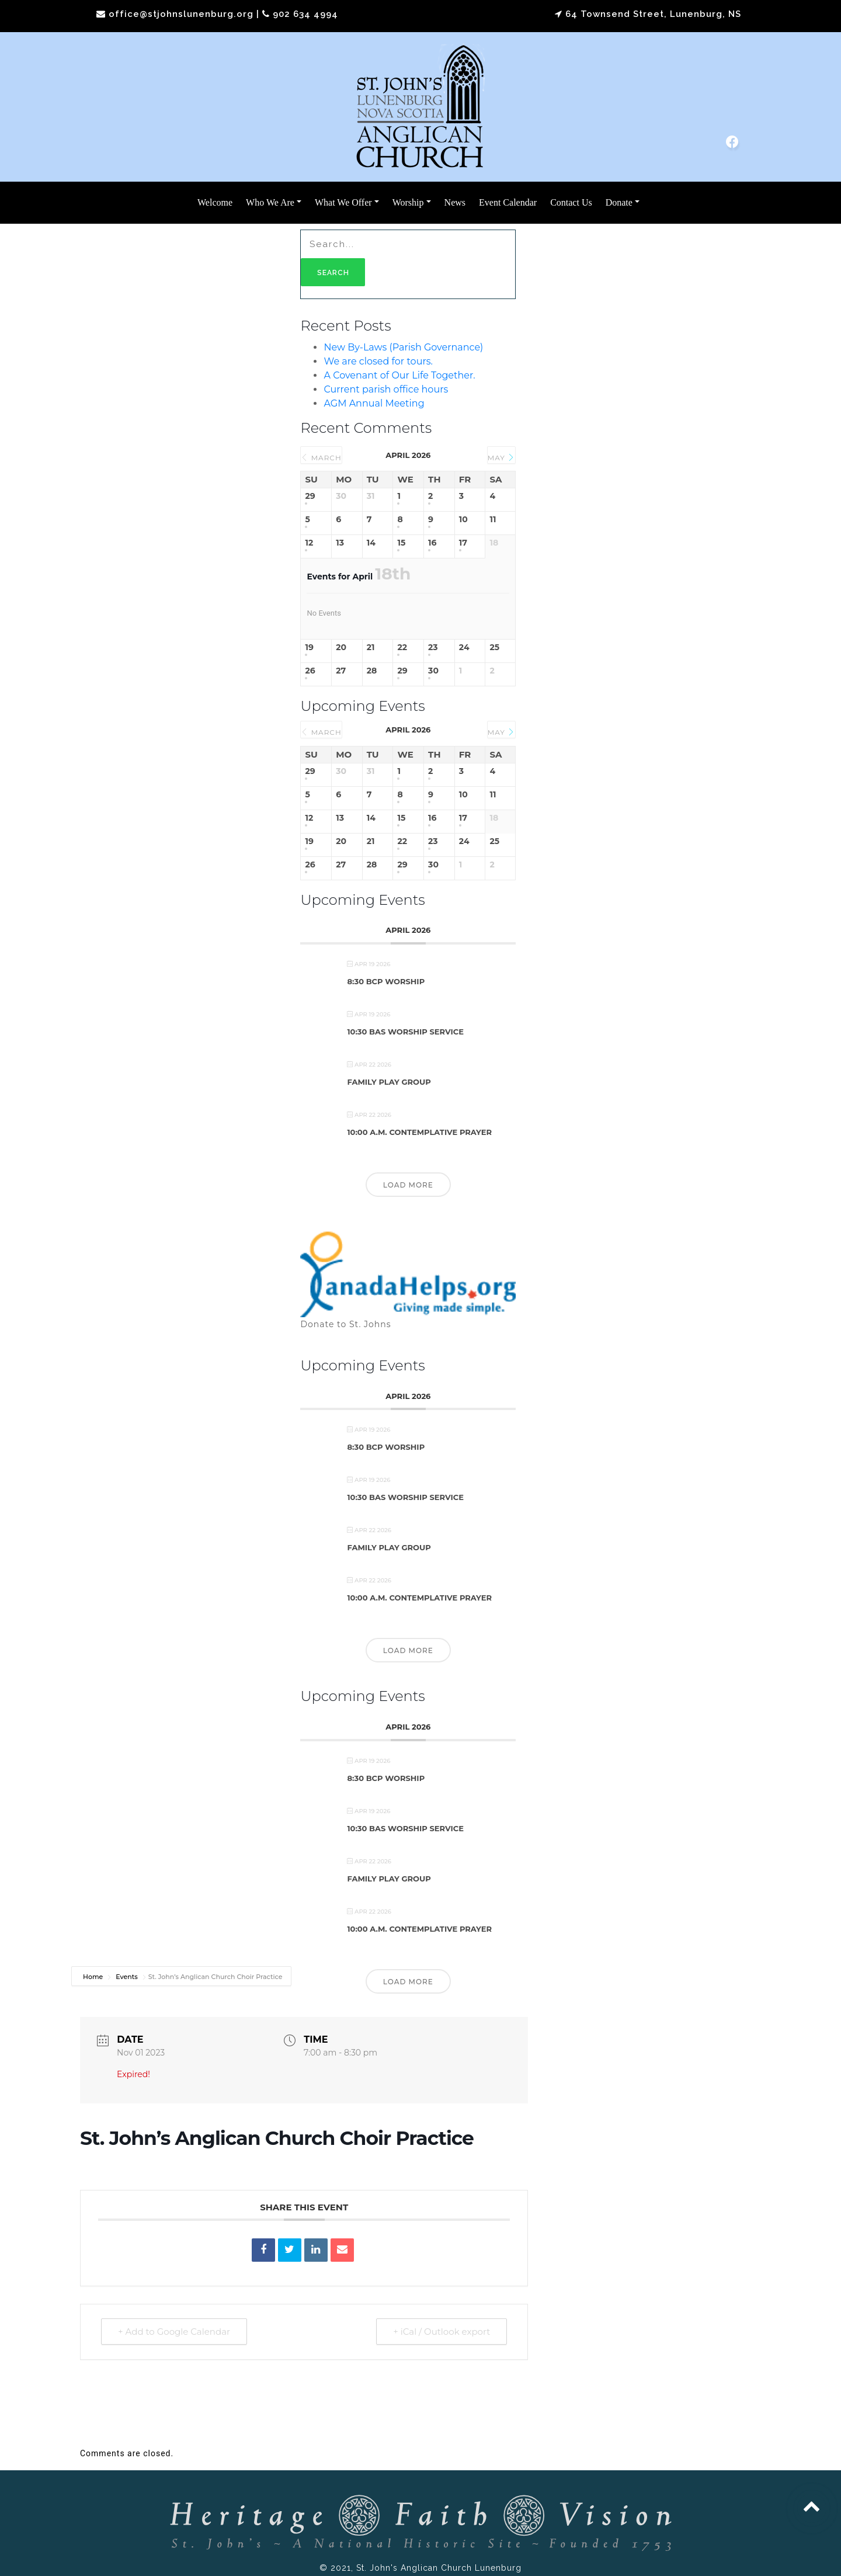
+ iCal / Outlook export (441, 2331)
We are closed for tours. (378, 361)
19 (309, 647)
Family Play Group (388, 1081)
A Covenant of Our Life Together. (399, 375)
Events (127, 1977)
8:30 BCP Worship (386, 981)
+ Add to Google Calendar (174, 2331)
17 (463, 543)
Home (94, 1977)
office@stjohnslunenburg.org (181, 14)
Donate (619, 202)
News (454, 202)
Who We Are (270, 202)
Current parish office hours (386, 389)
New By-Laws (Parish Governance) (403, 347)
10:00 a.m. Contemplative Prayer (419, 1132)
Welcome (214, 202)
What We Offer (343, 202)
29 (310, 496)
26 (310, 671)
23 (433, 647)
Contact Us (571, 202)
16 (432, 543)
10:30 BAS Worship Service (405, 1031)
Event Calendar (508, 202)
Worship (408, 202)
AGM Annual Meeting (374, 403)
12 (309, 543)
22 (402, 647)
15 (401, 543)
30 (433, 671)
